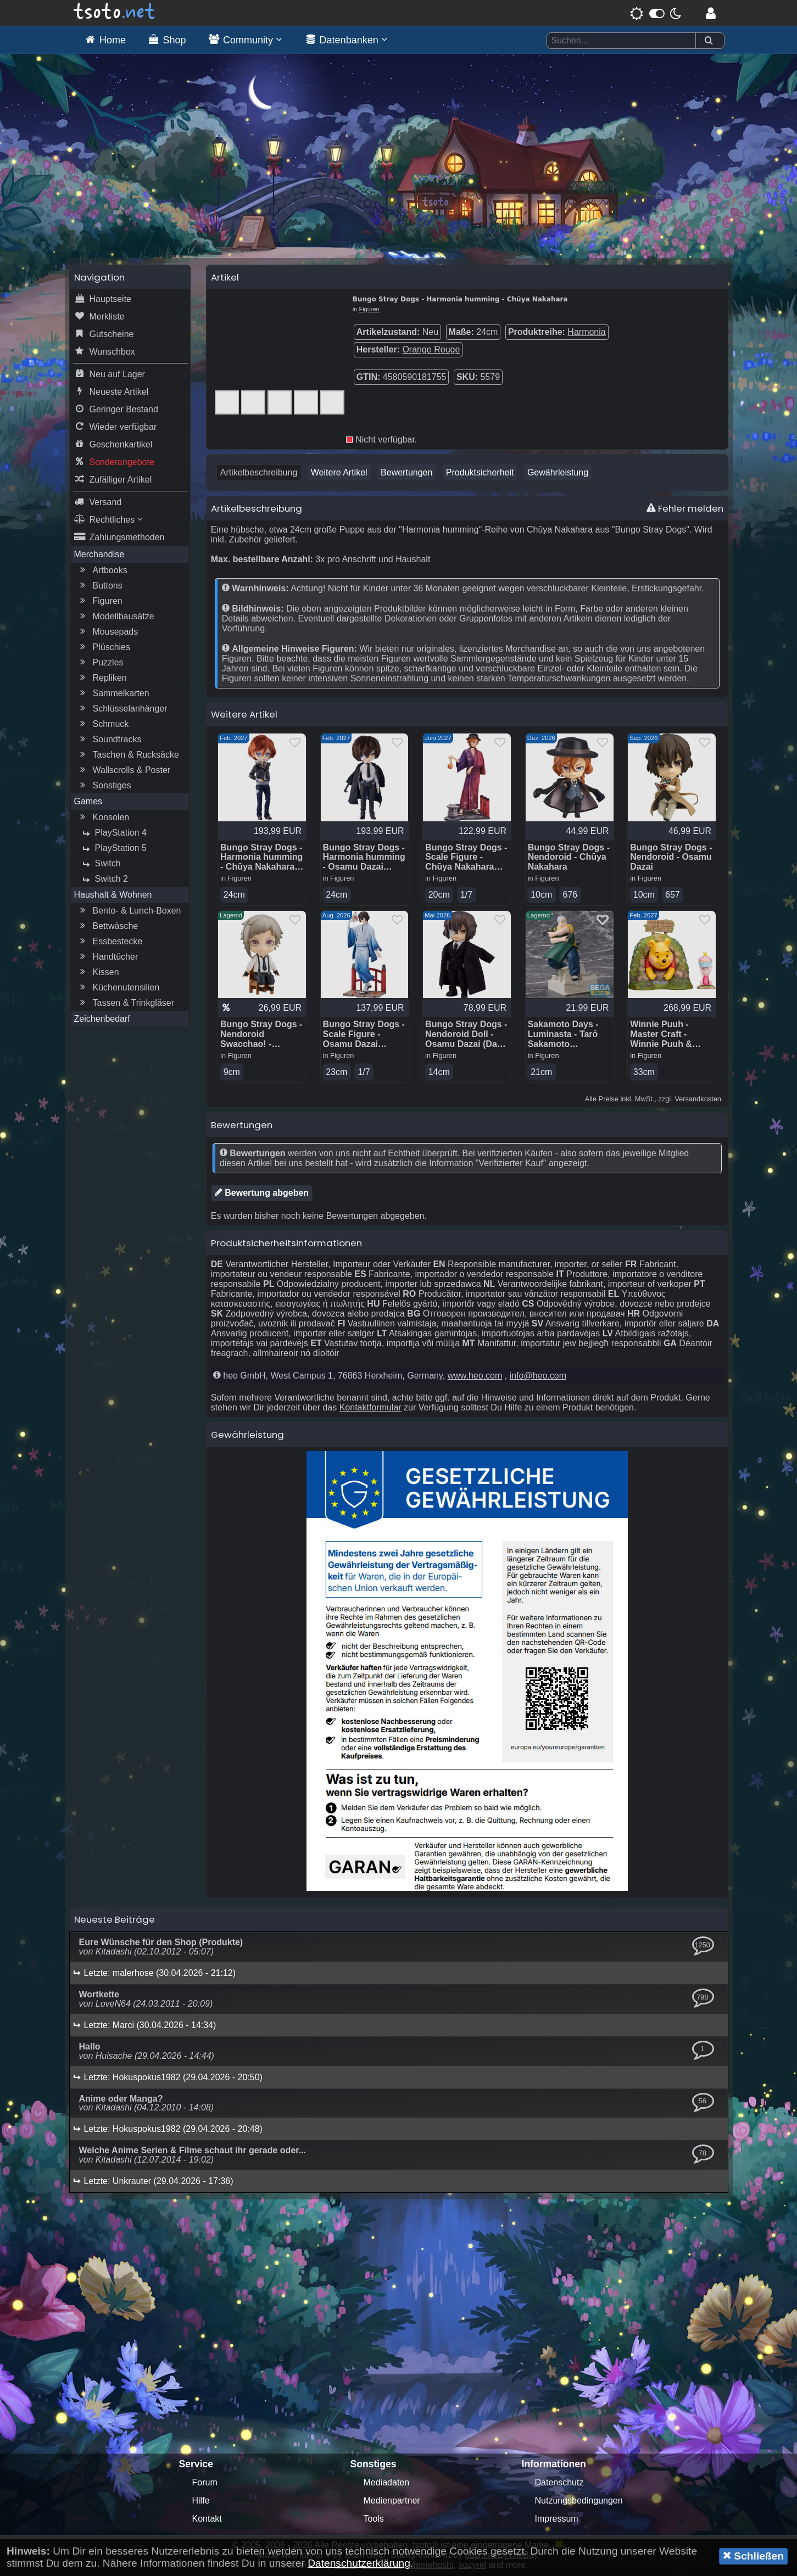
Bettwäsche (107, 927)
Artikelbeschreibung (259, 473)
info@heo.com (538, 1377)
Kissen (98, 973)
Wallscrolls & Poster (124, 771)
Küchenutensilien (118, 988)
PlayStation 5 (113, 849)
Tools (374, 2520)
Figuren (99, 602)
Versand (98, 503)
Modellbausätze (115, 617)
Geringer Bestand (116, 410)
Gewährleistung (557, 473)
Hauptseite (103, 300)
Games (88, 802)
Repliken (102, 679)
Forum (205, 2484)
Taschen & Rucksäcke (128, 756)
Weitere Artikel (339, 473)
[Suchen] (708, 41)
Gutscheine (104, 335)
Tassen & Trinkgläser (126, 1004)
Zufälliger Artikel (113, 480)
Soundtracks (109, 740)
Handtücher (107, 958)
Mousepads (107, 633)
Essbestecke (110, 942)
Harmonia (586, 333)
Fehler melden (684, 509)
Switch (100, 864)
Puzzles (100, 663)
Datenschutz (559, 2484)
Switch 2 (104, 880)
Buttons (99, 586)
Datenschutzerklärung (359, 2563)
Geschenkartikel (113, 445)
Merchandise (99, 555)
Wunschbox (104, 353)
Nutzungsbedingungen (579, 2502)
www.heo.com (475, 1377)
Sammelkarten (113, 694)
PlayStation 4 (113, 833)
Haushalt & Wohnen (113, 895)
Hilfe (201, 2502)
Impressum (556, 2520)
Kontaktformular (370, 1409)
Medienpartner (392, 2502)
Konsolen (103, 818)
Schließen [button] (753, 2556)
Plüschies (103, 648)
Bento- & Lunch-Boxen (129, 911)
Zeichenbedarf (102, 1019)
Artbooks (102, 571)
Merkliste (99, 317)
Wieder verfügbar (115, 428)
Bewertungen (406, 473)
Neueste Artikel (111, 393)
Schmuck (103, 725)
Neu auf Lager (109, 375)
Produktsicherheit (480, 473)
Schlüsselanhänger (122, 709)
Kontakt (207, 2520)
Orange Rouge (431, 350)
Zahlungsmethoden (119, 538)
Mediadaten (387, 2484)
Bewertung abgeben (262, 1194)
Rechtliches (108, 521)
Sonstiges (104, 786)
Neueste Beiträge (114, 1921)
